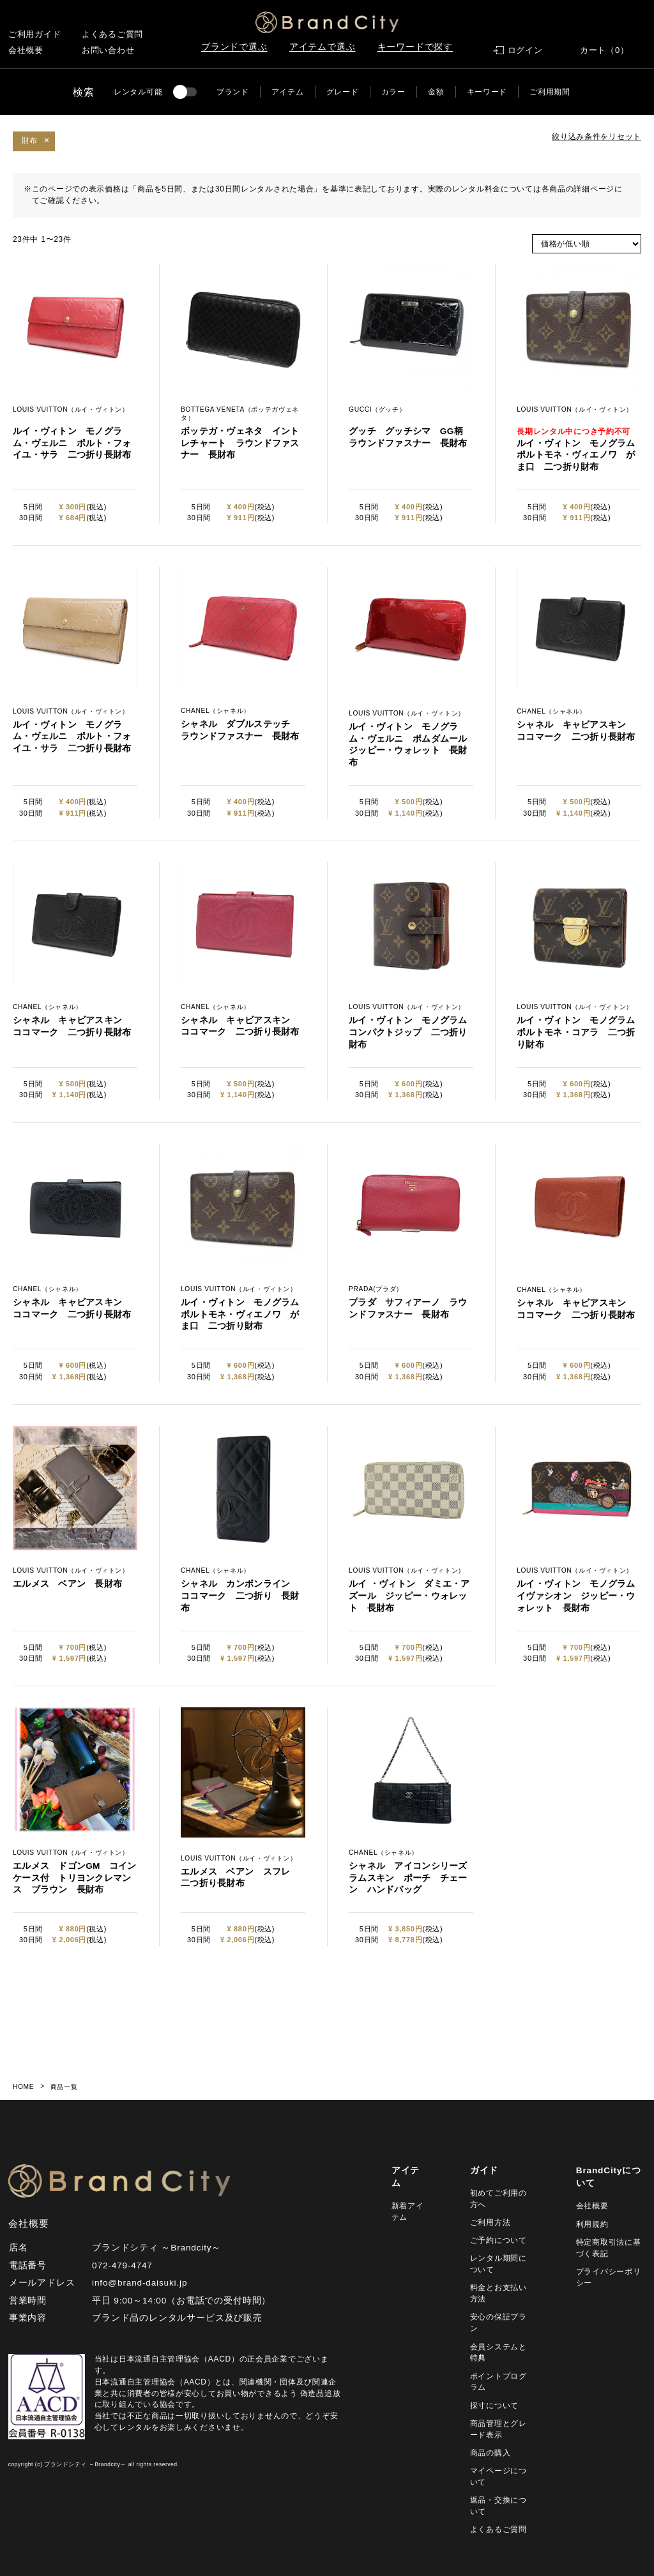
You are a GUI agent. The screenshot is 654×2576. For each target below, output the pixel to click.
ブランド (233, 91)
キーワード (487, 91)
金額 (436, 91)
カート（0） (604, 50)
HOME (23, 2086)
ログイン (525, 50)
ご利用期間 (549, 91)
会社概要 (25, 50)
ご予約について (498, 2240)
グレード (342, 91)
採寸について (494, 2405)
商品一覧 (63, 2086)
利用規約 (592, 2224)
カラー (393, 91)
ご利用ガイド (34, 34)
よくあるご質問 (112, 34)
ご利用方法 (490, 2222)
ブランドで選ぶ (234, 47)
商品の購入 (490, 2452)
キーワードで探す (415, 47)
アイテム (287, 91)
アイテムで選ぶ (322, 47)
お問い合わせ (108, 50)
